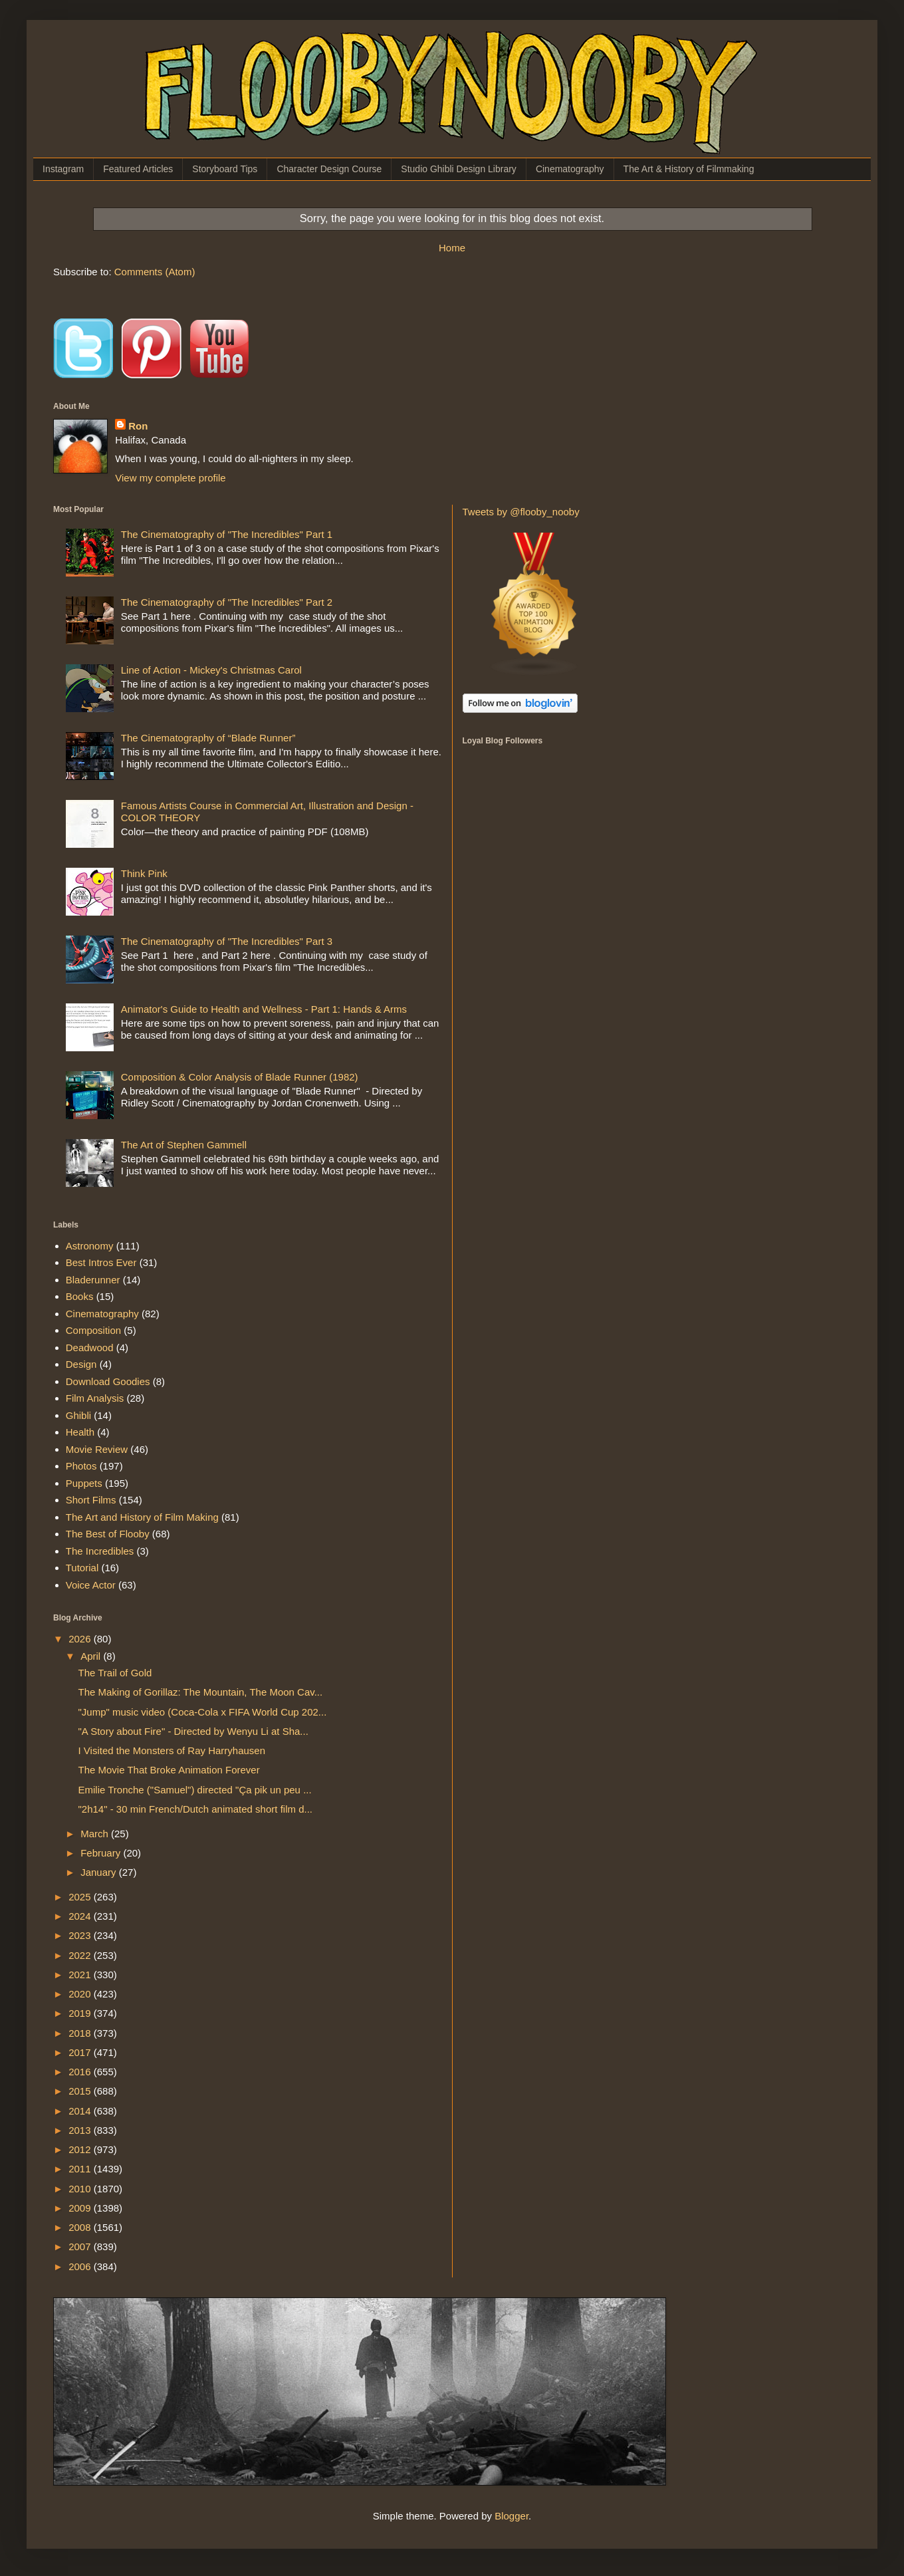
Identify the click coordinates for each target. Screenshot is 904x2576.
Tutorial (82, 1567)
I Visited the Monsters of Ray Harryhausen (172, 1750)
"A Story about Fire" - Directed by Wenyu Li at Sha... (193, 1731)
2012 (81, 2149)
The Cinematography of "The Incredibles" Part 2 (226, 602)
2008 (81, 2227)
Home (452, 247)
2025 (81, 1896)
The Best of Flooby (108, 1533)
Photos (81, 1466)
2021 (81, 1974)
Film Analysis (95, 1398)
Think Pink (144, 873)
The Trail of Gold (115, 1672)
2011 (81, 2168)
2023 (81, 1935)
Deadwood (90, 1347)
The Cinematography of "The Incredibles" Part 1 (226, 534)
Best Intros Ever (101, 1262)
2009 (81, 2208)
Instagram (63, 169)
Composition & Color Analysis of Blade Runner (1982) (239, 1077)
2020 (81, 1993)
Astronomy (90, 1245)
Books (80, 1296)
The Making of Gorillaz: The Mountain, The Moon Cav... (200, 1692)
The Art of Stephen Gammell (184, 1144)
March (95, 1833)
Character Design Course (329, 169)
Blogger (511, 2515)
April (91, 1656)
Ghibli (78, 1415)
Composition (93, 1330)
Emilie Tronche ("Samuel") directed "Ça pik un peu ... (195, 1789)
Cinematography (570, 169)
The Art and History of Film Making (142, 1517)
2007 (81, 2246)
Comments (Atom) (154, 271)
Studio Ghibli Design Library (458, 169)
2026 (81, 1638)
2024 (81, 1916)
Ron (138, 426)
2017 (81, 2052)
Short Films (91, 1499)
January (99, 1872)
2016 (81, 2071)
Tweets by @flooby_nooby (521, 511)
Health (80, 1432)
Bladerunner (93, 1279)
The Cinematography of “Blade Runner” (208, 737)
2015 (81, 2091)
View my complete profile (170, 477)
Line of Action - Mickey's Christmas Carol (211, 670)
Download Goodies (108, 1381)
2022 (81, 1955)
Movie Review (97, 1449)
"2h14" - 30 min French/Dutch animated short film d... (195, 1809)
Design (81, 1364)
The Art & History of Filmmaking (688, 169)
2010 (81, 2188)
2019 (81, 2013)
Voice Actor (91, 1585)
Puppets (84, 1483)
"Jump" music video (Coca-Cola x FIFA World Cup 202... (202, 1712)
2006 (81, 2266)
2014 (81, 2111)
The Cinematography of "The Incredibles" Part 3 (226, 941)
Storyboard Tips (224, 169)
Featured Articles (138, 169)
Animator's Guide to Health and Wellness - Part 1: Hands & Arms (264, 1009)
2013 (81, 2130)
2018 (81, 2033)
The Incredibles (100, 1551)
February (101, 1853)
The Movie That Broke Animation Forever (169, 1769)
